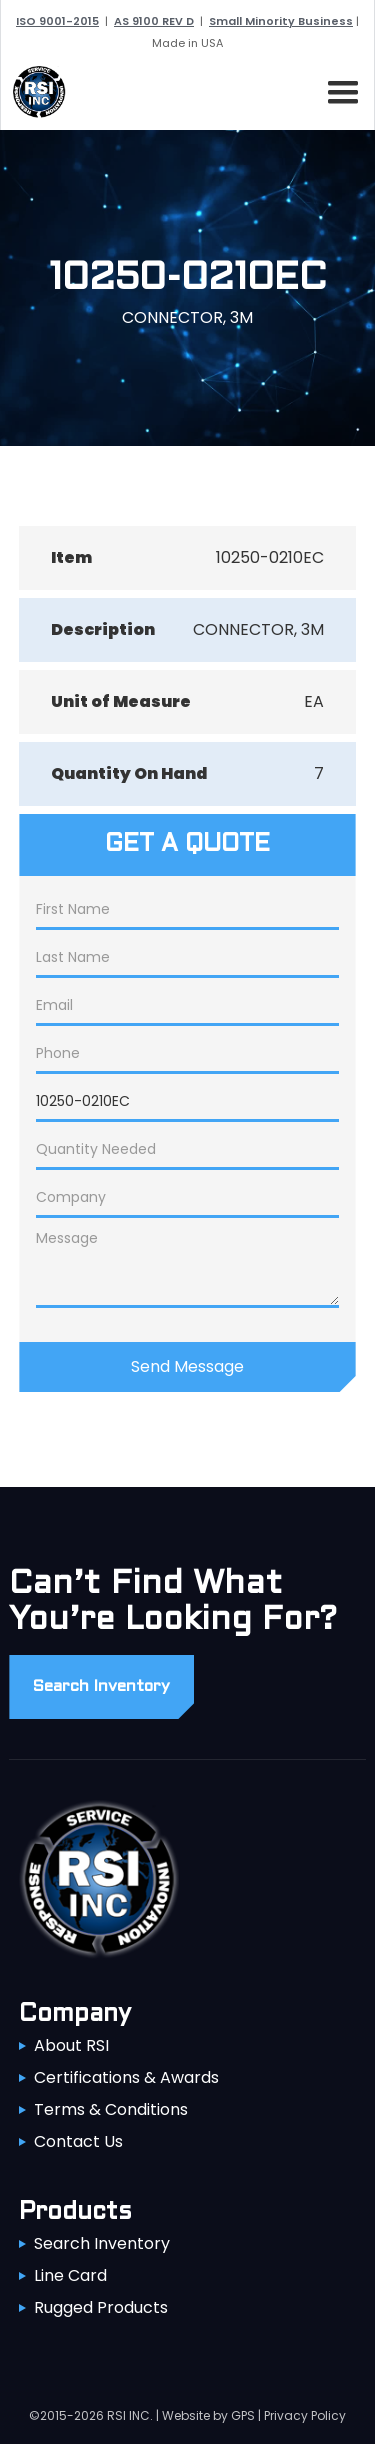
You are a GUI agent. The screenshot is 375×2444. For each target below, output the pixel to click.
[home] (34, 92)
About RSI (71, 2045)
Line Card (70, 2275)
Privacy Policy (305, 2415)
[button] (339, 89)
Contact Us (78, 2141)
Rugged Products (101, 2307)
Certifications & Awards (126, 2077)
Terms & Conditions (111, 2109)
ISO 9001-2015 (57, 21)
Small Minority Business (281, 21)
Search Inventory (102, 2243)
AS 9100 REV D (154, 21)
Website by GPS (208, 2415)
